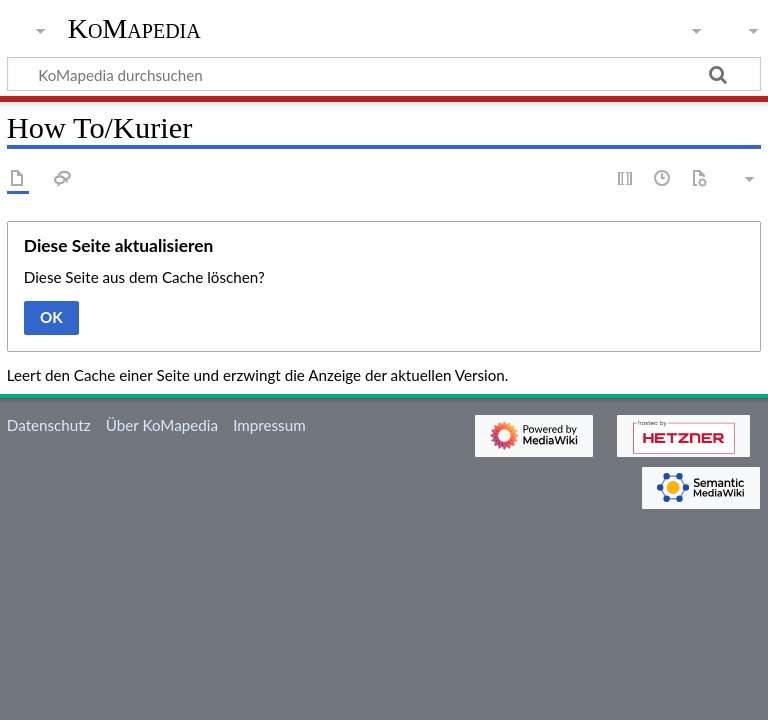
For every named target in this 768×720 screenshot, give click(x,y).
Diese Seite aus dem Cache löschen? (144, 277)
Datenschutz (49, 425)
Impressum (269, 425)
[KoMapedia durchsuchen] (384, 74)
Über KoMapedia (162, 425)
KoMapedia (134, 29)
